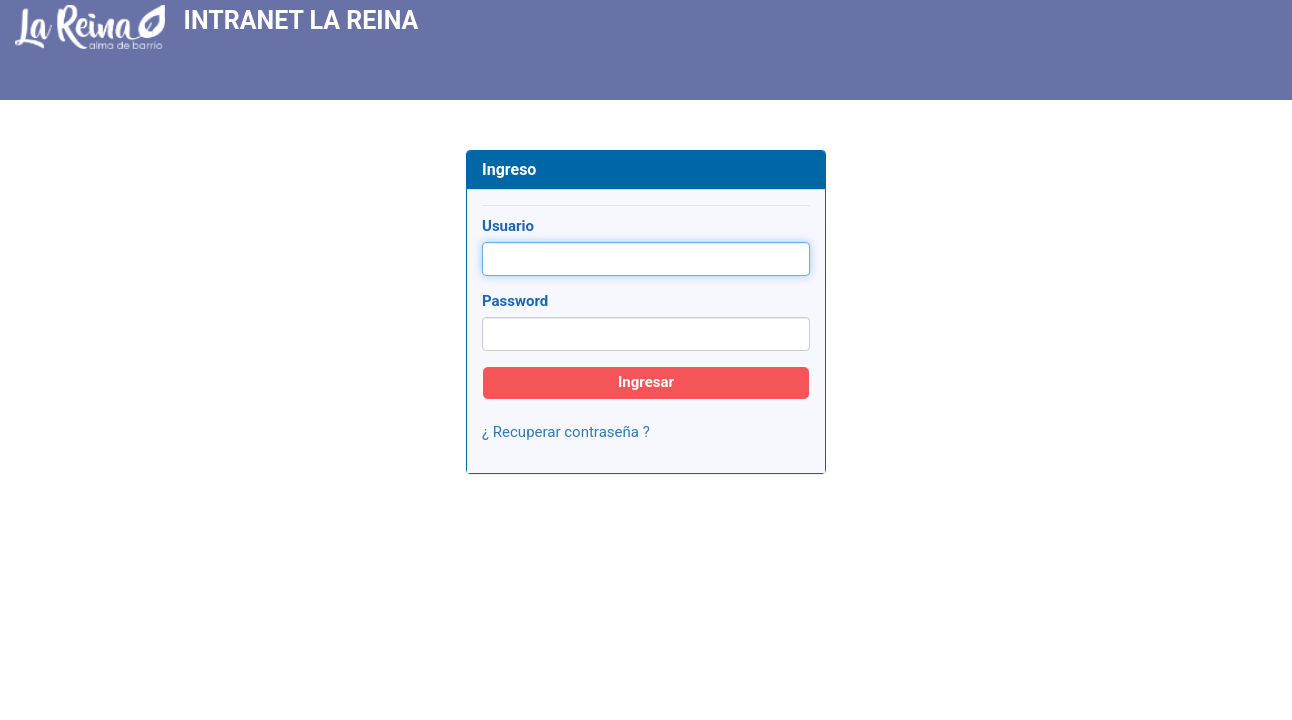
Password (515, 301)
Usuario (508, 226)
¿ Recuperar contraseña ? (566, 432)
